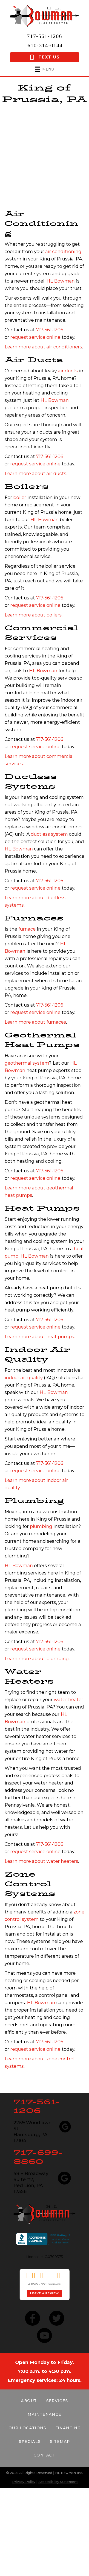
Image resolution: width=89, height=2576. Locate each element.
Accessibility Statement (58, 2482)
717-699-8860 (38, 2157)
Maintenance (44, 2414)
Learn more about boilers (33, 615)
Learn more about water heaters (41, 1861)
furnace (27, 929)
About (29, 2401)
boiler (19, 497)
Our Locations (27, 2428)
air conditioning (63, 251)
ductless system (49, 834)
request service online (35, 337)
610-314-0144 (45, 45)
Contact (44, 2455)
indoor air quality (24, 1377)
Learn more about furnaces (35, 1022)
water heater (68, 1699)
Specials (30, 2441)
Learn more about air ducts (35, 473)
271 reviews (51, 2284)
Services (57, 2401)
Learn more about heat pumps (39, 1336)
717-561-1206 (44, 36)
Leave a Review (44, 2293)
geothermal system (27, 1063)
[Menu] (44, 69)
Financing (67, 2428)
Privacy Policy (23, 2482)
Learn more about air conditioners (43, 347)
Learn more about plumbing (37, 1658)
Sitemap (60, 2441)
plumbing (41, 1526)
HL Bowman (60, 281)
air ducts (68, 371)
